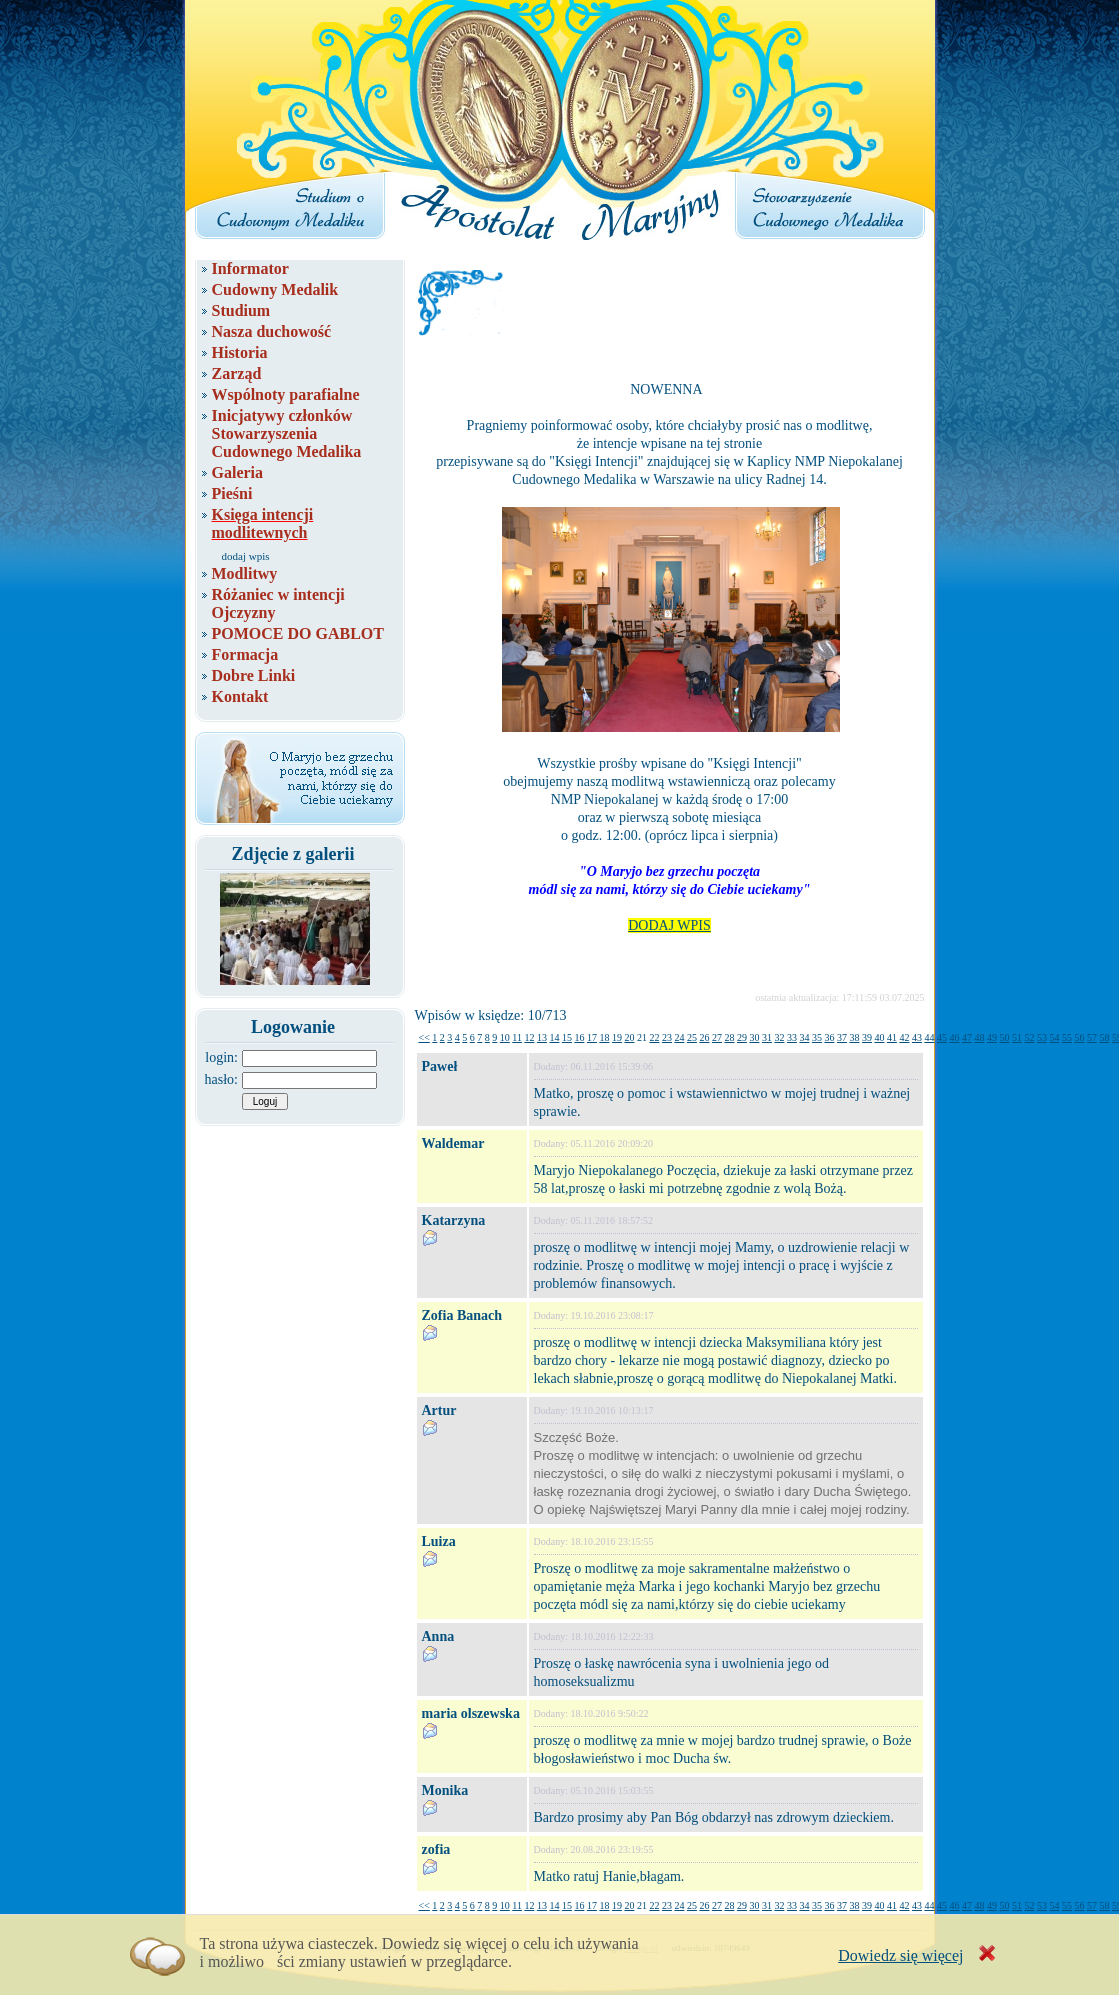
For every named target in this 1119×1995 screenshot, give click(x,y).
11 (517, 1037)
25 (692, 1037)
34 (804, 1037)
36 (829, 1037)
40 (879, 1037)
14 (554, 1037)
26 (704, 1037)
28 (729, 1037)
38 (854, 1037)
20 (629, 1037)
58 (1104, 1037)
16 (579, 1037)
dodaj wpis (246, 556)
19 (617, 1037)
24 (679, 1037)
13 (542, 1037)
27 (717, 1037)
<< (424, 1037)
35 (817, 1037)
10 (505, 1037)
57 (1092, 1037)
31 (767, 1037)
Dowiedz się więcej (900, 1955)
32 (779, 1037)
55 (1067, 1037)
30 (754, 1037)
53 (1042, 1037)
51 (1017, 1037)
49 (992, 1037)
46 (954, 1037)
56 (1079, 1037)
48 (979, 1037)
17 (592, 1037)
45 (942, 1037)
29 (742, 1037)
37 (842, 1037)
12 (529, 1037)
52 (1029, 1037)
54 (1054, 1037)
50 (1004, 1037)
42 (904, 1037)
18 (604, 1037)
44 (929, 1037)
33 (792, 1037)
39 (867, 1037)
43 (917, 1037)
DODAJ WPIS (669, 925)
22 (654, 1037)
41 (892, 1037)
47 (967, 1037)
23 (667, 1037)
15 (567, 1037)
